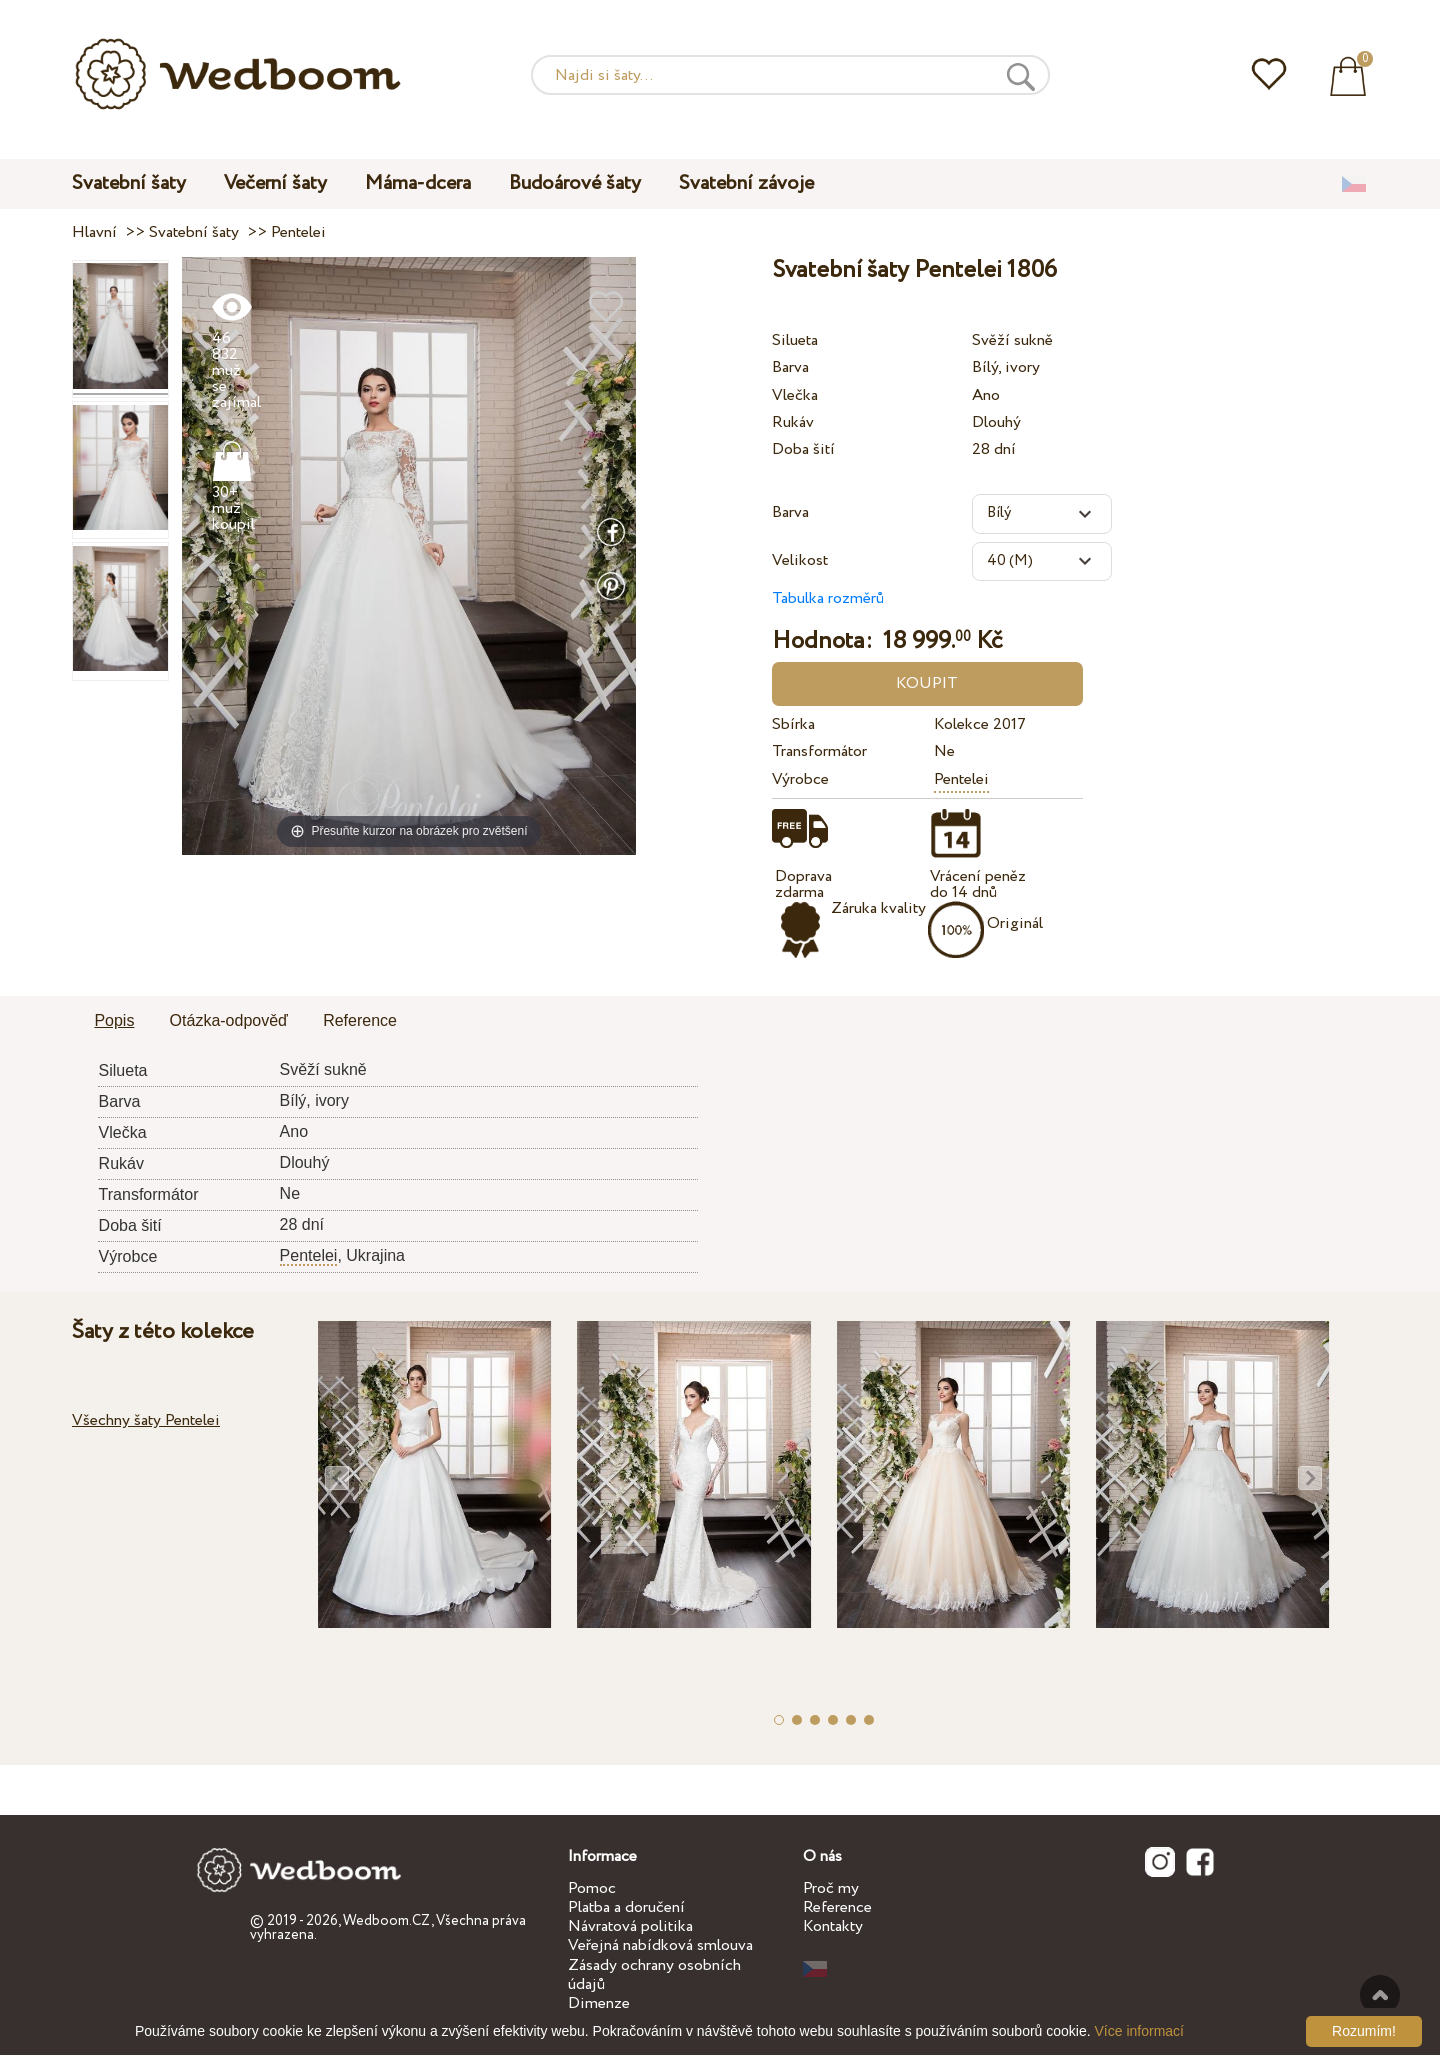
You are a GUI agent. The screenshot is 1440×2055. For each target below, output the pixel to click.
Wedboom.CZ (387, 1921)
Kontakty (833, 1926)
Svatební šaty (129, 183)
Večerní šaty (275, 183)
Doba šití (803, 449)
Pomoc (592, 1888)
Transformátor (819, 751)
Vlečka (795, 395)
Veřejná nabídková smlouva (660, 1945)
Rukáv (793, 422)
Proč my (831, 1888)
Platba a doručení (626, 1907)
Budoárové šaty (575, 183)
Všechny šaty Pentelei (146, 1420)
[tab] (114, 1022)
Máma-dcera (418, 183)
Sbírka (793, 724)
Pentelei (961, 779)
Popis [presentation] (114, 1020)
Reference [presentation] (360, 1020)
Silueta (795, 340)
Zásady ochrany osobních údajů (654, 1975)
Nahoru (1380, 1995)
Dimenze (599, 2003)
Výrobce (800, 779)
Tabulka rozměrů (828, 598)
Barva (790, 367)
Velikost (800, 560)
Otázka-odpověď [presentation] (229, 1020)
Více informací (1139, 2031)
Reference (837, 1907)
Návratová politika (630, 1926)
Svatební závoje (746, 183)
